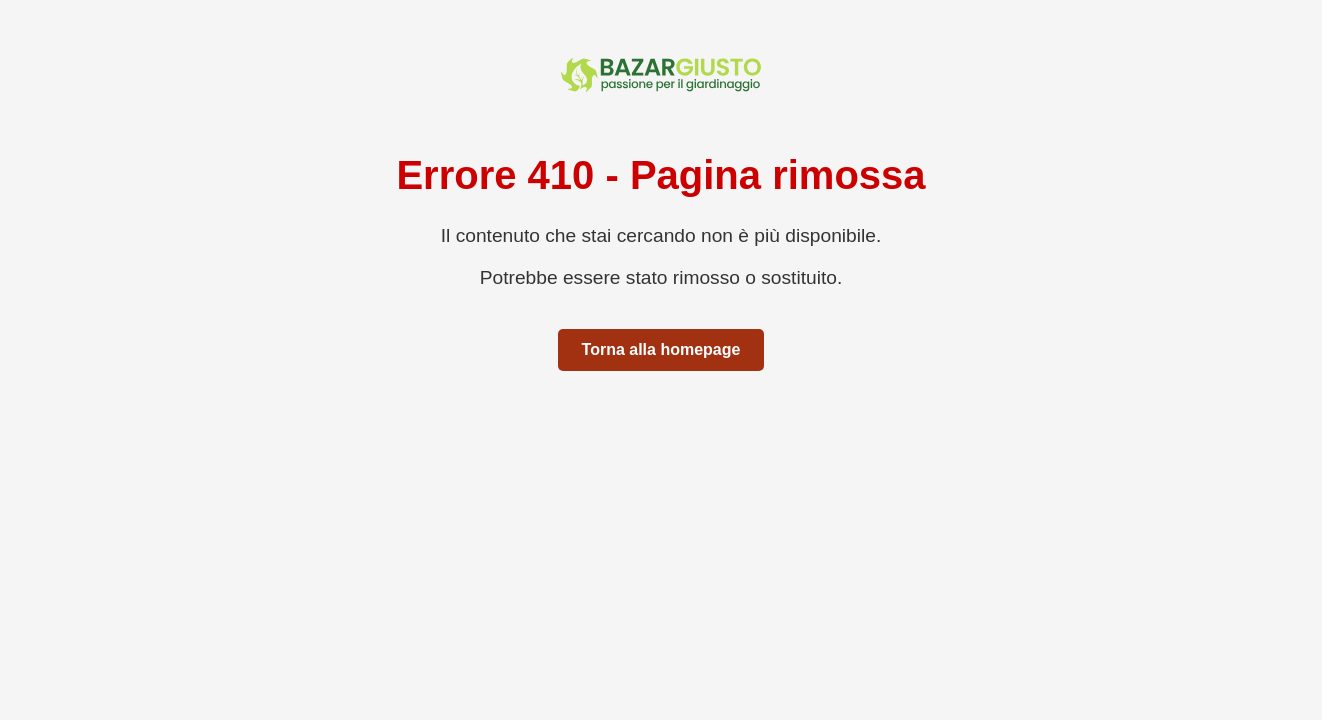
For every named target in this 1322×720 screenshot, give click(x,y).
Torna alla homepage (661, 349)
